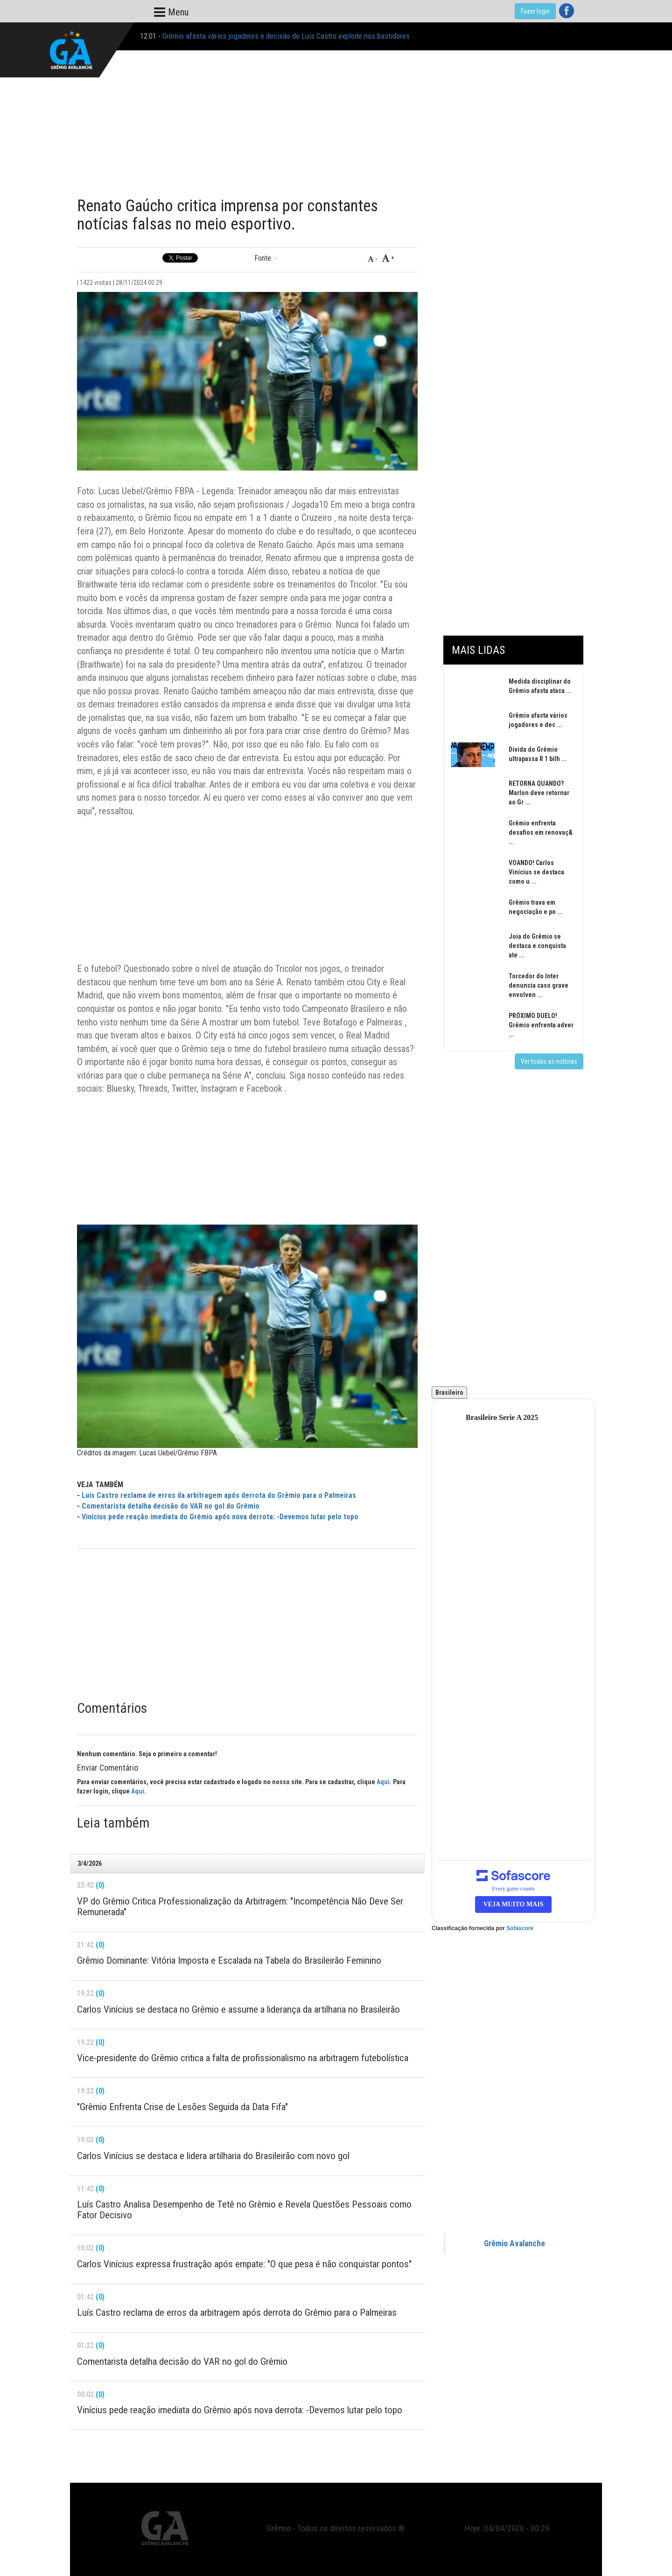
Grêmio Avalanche (514, 2243)
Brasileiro (449, 1392)
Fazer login (535, 11)
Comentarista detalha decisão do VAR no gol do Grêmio (170, 1506)
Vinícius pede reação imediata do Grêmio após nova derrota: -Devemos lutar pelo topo (220, 1516)
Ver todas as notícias (549, 1061)
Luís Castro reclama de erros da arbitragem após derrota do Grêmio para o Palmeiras (219, 1495)
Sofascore (519, 1928)
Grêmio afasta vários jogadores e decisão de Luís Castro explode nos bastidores (286, 36)
